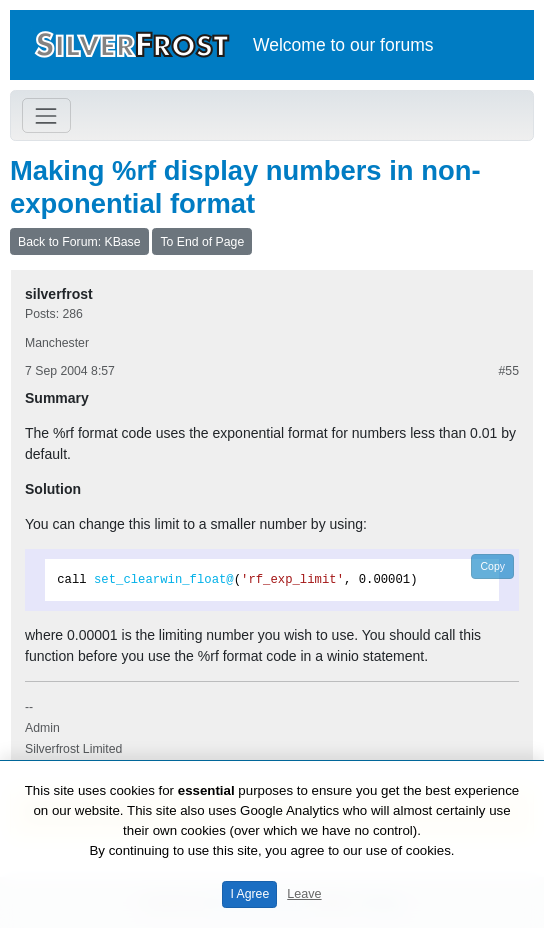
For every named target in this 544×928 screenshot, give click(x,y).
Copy (492, 566)
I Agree (249, 894)
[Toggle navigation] (46, 115)
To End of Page (202, 242)
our (362, 45)
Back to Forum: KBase (79, 242)
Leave (304, 894)
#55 (509, 371)
